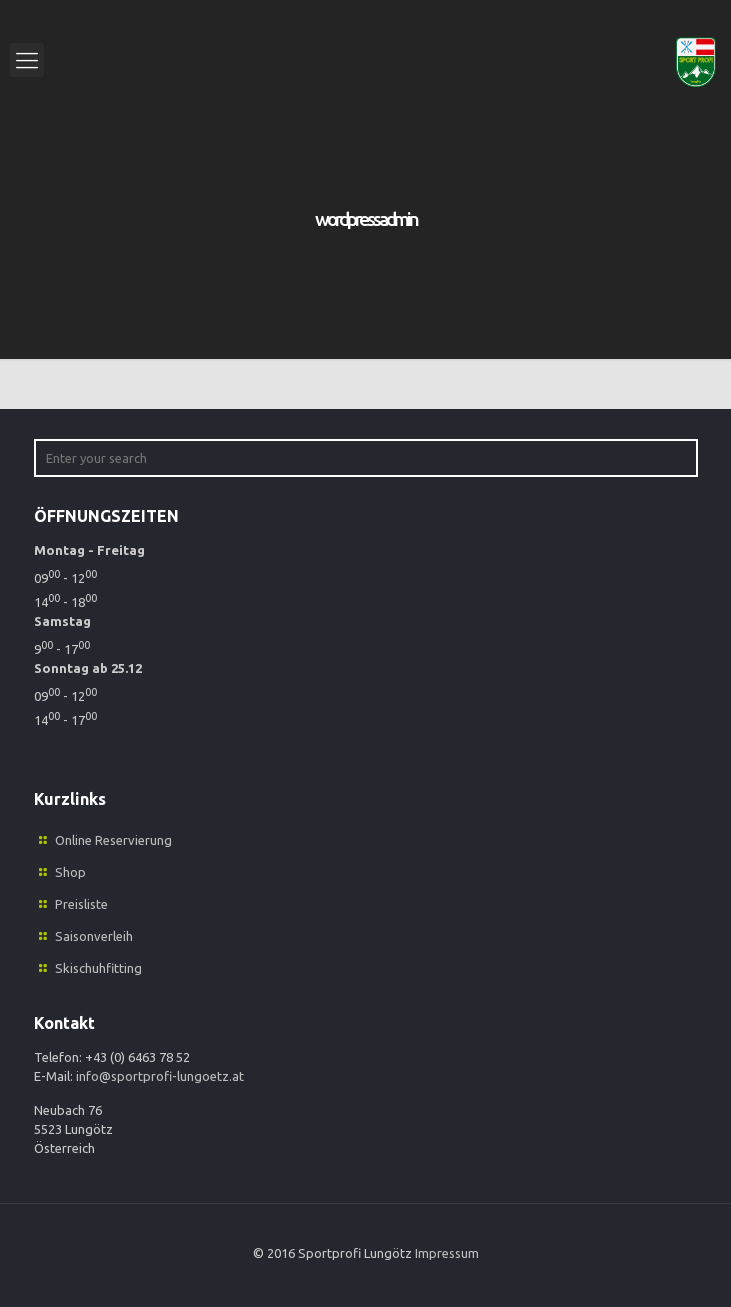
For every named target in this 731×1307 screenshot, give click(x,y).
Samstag (62, 621)
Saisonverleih (94, 936)
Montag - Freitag (89, 550)
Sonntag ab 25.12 (88, 668)
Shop (70, 872)
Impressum (447, 1253)
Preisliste (81, 904)
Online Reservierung (113, 840)
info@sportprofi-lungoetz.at (160, 1076)
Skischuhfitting (98, 968)
